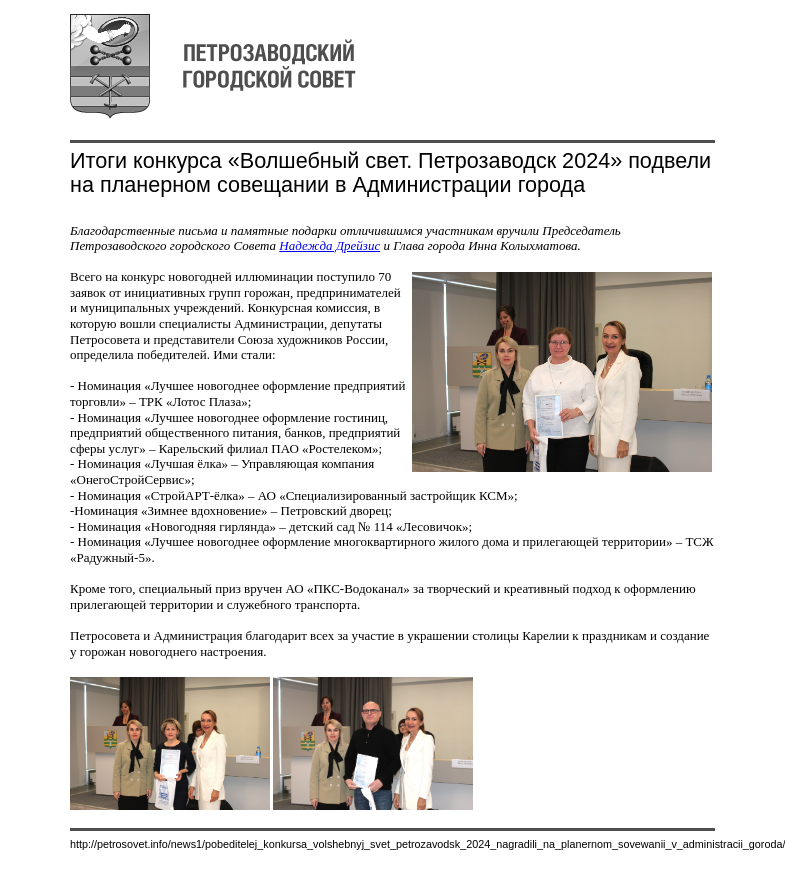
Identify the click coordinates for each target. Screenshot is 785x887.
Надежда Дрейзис (329, 245)
